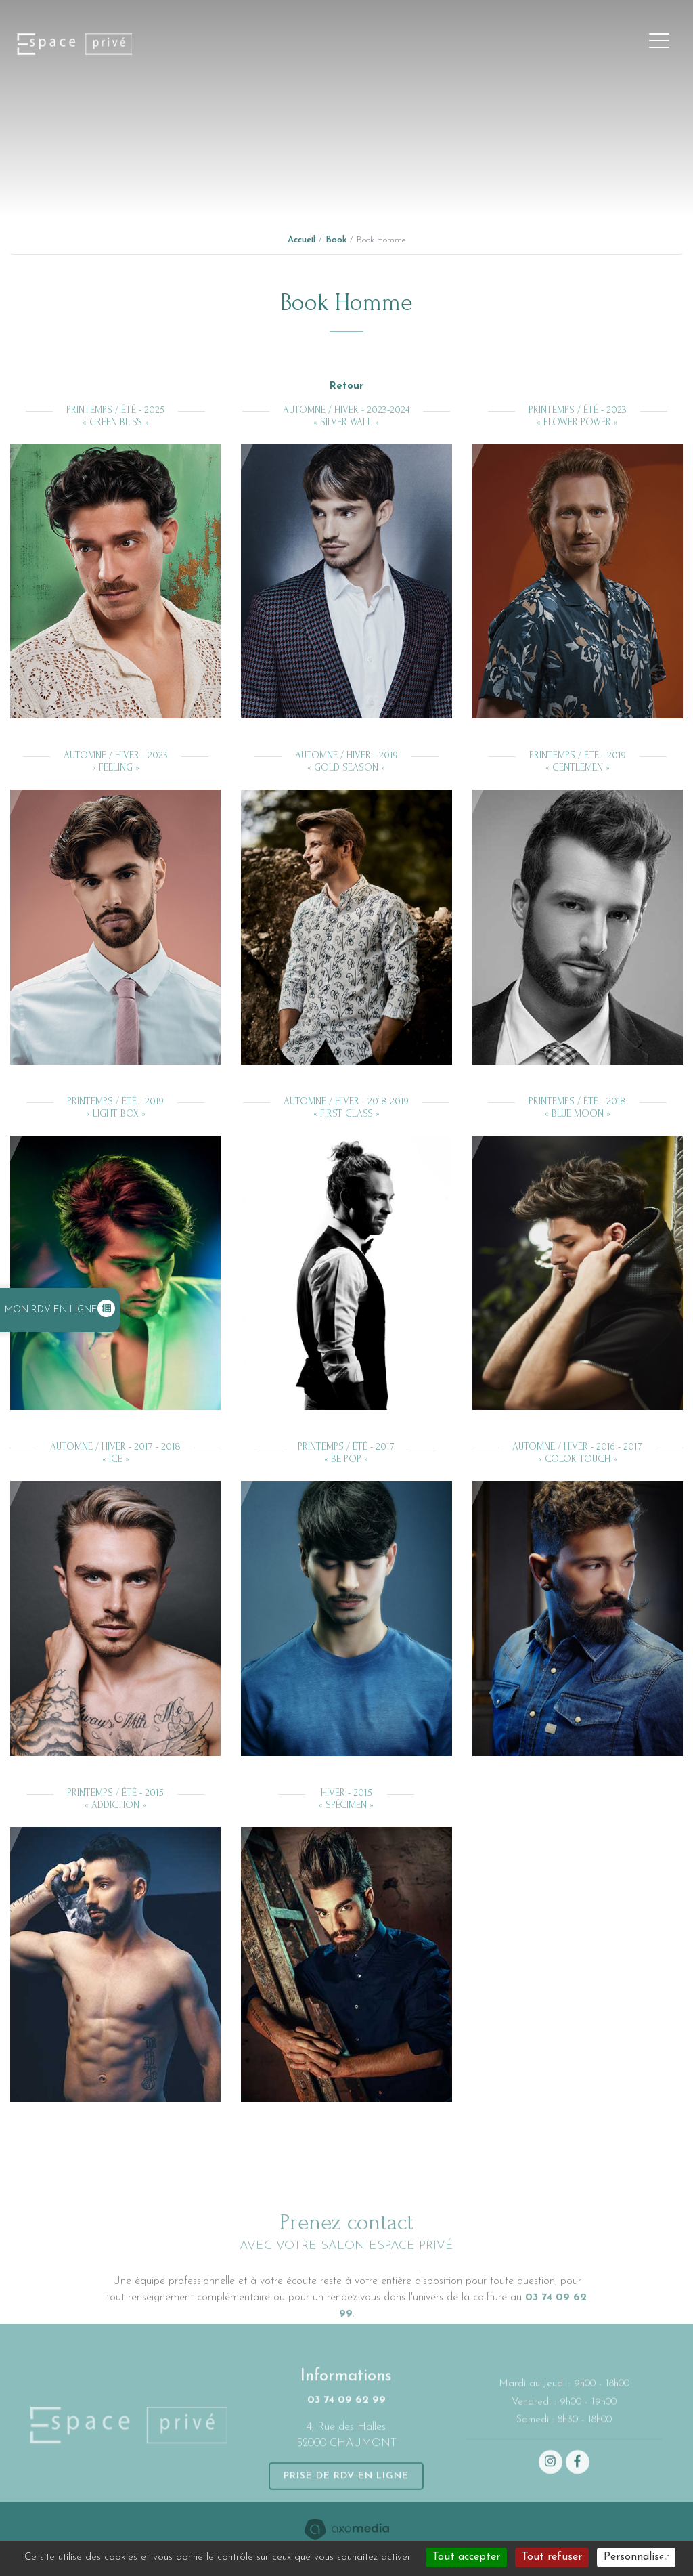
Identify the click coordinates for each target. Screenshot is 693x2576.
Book (336, 240)
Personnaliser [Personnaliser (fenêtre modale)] (636, 2557)
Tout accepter (466, 2557)
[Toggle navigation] (659, 44)
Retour (346, 386)
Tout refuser (552, 2557)
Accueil (301, 240)
